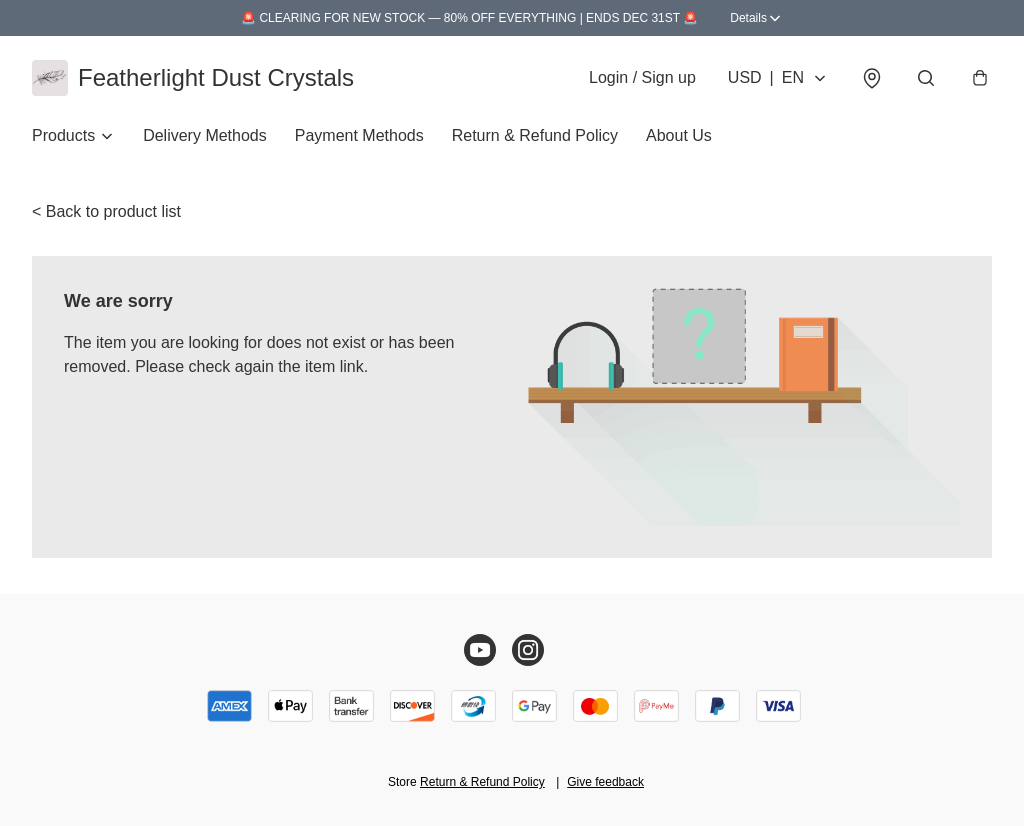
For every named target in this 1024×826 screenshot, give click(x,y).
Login (642, 77)
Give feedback (605, 782)
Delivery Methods (205, 135)
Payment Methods (359, 135)
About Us (679, 135)
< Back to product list (106, 211)
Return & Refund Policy (535, 135)
